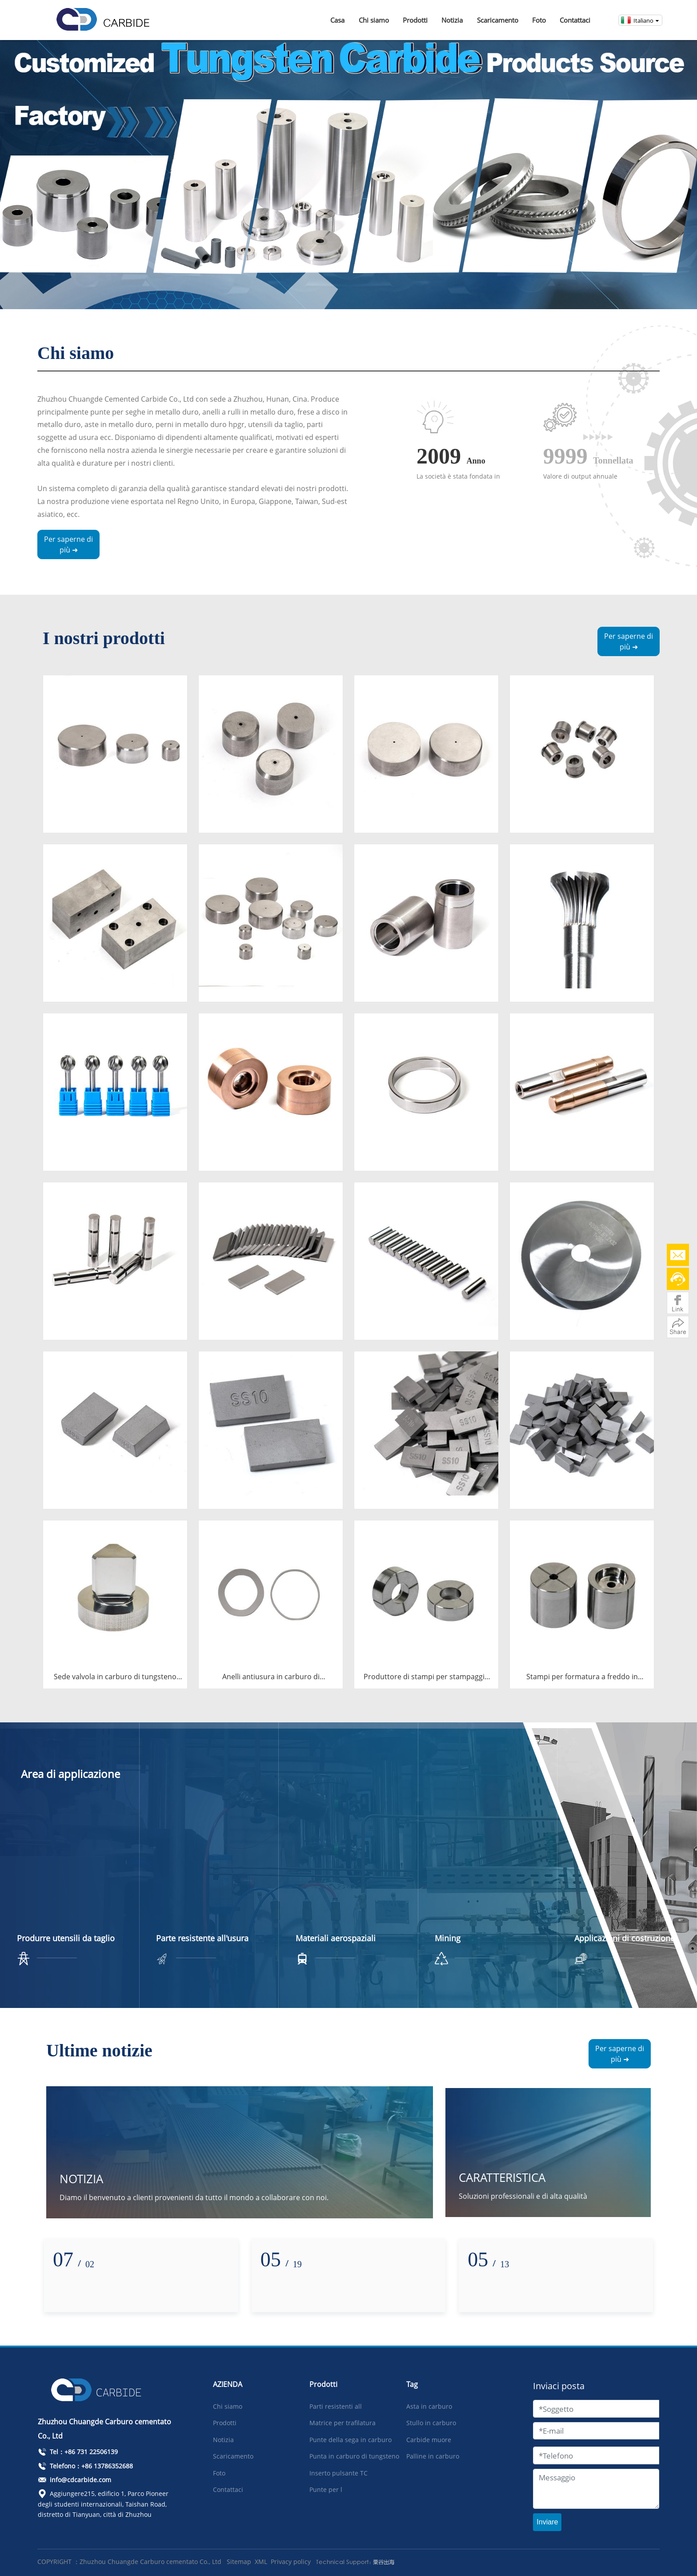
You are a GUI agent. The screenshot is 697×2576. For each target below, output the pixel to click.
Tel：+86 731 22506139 (78, 2451)
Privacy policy (291, 2561)
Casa (337, 20)
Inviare (547, 2522)
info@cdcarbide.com (74, 2479)
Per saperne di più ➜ (68, 544)
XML (261, 2561)
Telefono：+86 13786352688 (85, 2466)
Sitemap (239, 2561)
